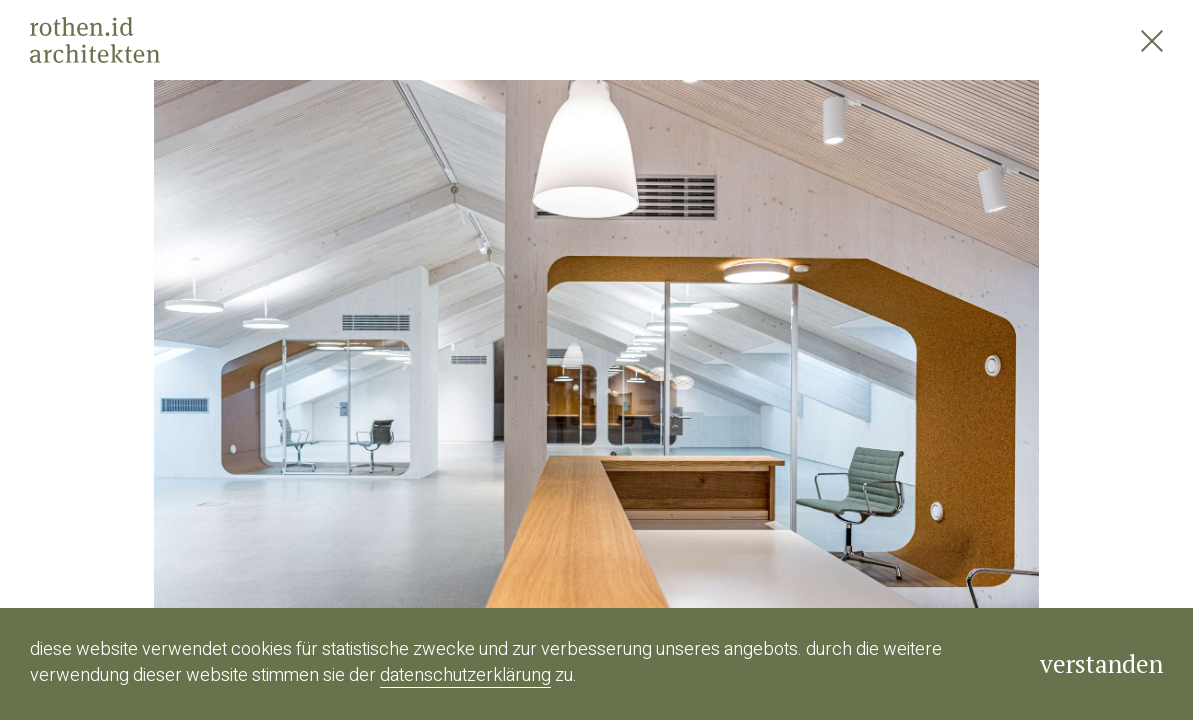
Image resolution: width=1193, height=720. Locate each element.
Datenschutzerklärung (465, 675)
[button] (298, 360)
